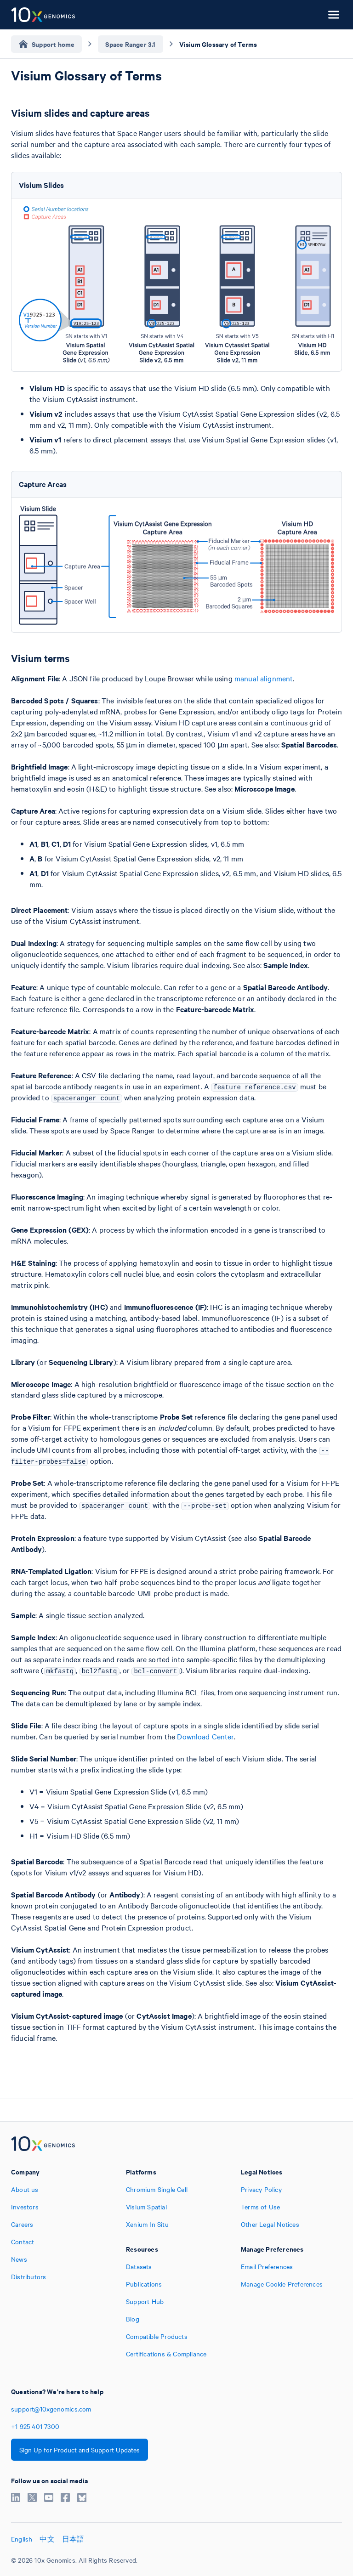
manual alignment (263, 678)
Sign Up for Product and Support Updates (79, 2449)
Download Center (205, 1736)
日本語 (73, 2538)
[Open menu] (333, 14)
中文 (47, 2538)
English (21, 2538)
